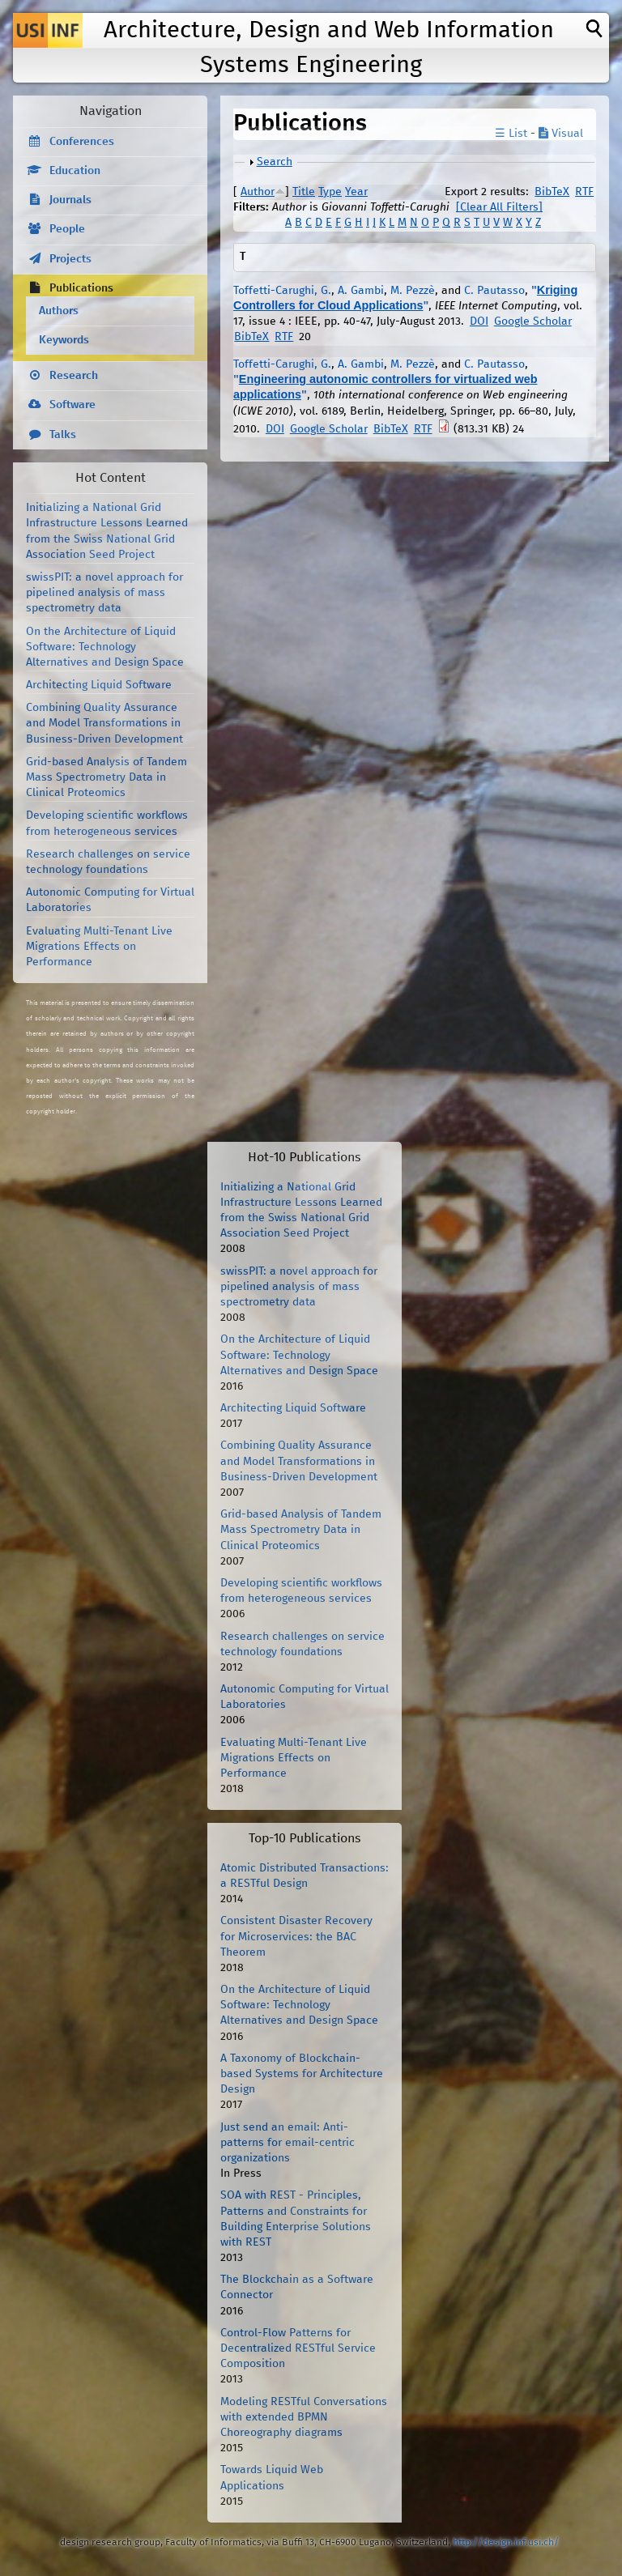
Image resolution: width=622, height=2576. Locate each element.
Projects (70, 259)
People (67, 229)
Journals (70, 200)
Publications (81, 288)
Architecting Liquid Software (99, 685)
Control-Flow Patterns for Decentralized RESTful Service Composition (298, 2348)
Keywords (64, 340)
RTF (584, 192)
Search (274, 162)
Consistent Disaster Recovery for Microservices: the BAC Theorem (296, 1936)
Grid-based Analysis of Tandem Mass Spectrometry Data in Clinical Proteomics (106, 777)
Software (72, 405)
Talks (62, 435)
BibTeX (552, 192)
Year (356, 192)
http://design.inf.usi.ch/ (506, 2542)
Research (73, 375)
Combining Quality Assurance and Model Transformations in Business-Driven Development (104, 723)
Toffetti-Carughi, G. (282, 290)
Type (330, 192)
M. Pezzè (412, 290)
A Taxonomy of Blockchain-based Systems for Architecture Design (301, 2074)
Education (74, 171)
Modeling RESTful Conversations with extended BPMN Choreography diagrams (303, 2417)
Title (303, 192)
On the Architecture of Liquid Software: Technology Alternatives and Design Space (105, 647)
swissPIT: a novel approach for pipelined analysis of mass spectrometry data (104, 593)
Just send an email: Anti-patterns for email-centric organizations (287, 2143)
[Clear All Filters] (499, 207)
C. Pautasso (494, 290)
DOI (479, 321)
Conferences (81, 141)
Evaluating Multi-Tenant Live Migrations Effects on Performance (99, 947)
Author (258, 192)
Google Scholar (533, 321)
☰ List (511, 133)
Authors (59, 311)
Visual (561, 133)
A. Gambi (361, 290)
